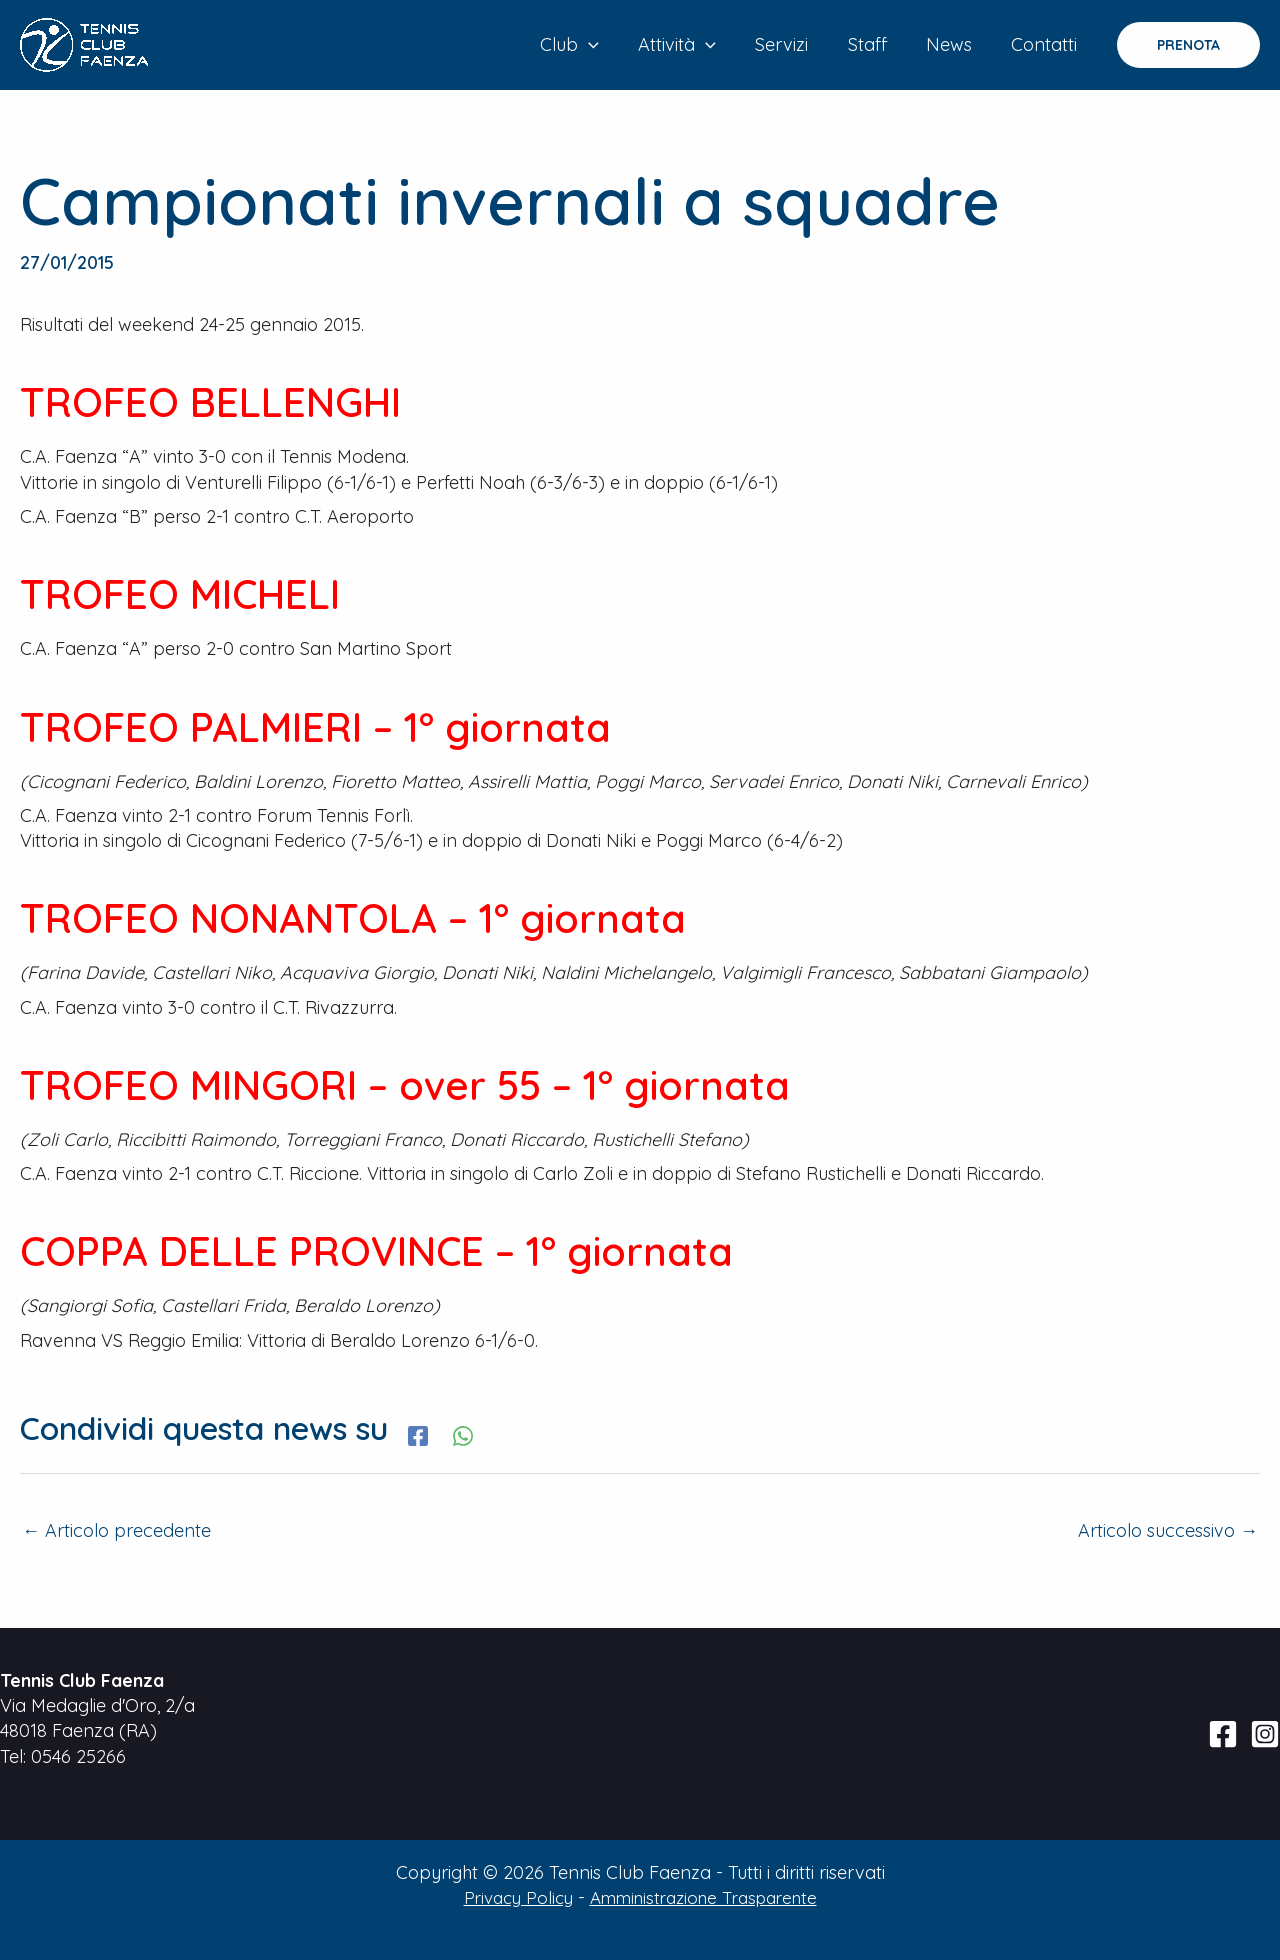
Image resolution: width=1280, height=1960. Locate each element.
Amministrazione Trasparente (706, 1897)
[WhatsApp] (463, 1433)
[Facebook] (418, 1433)
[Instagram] (1265, 1734)
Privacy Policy (508, 1897)
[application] (606, 45)
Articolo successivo (1168, 1530)
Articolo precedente (116, 1530)
